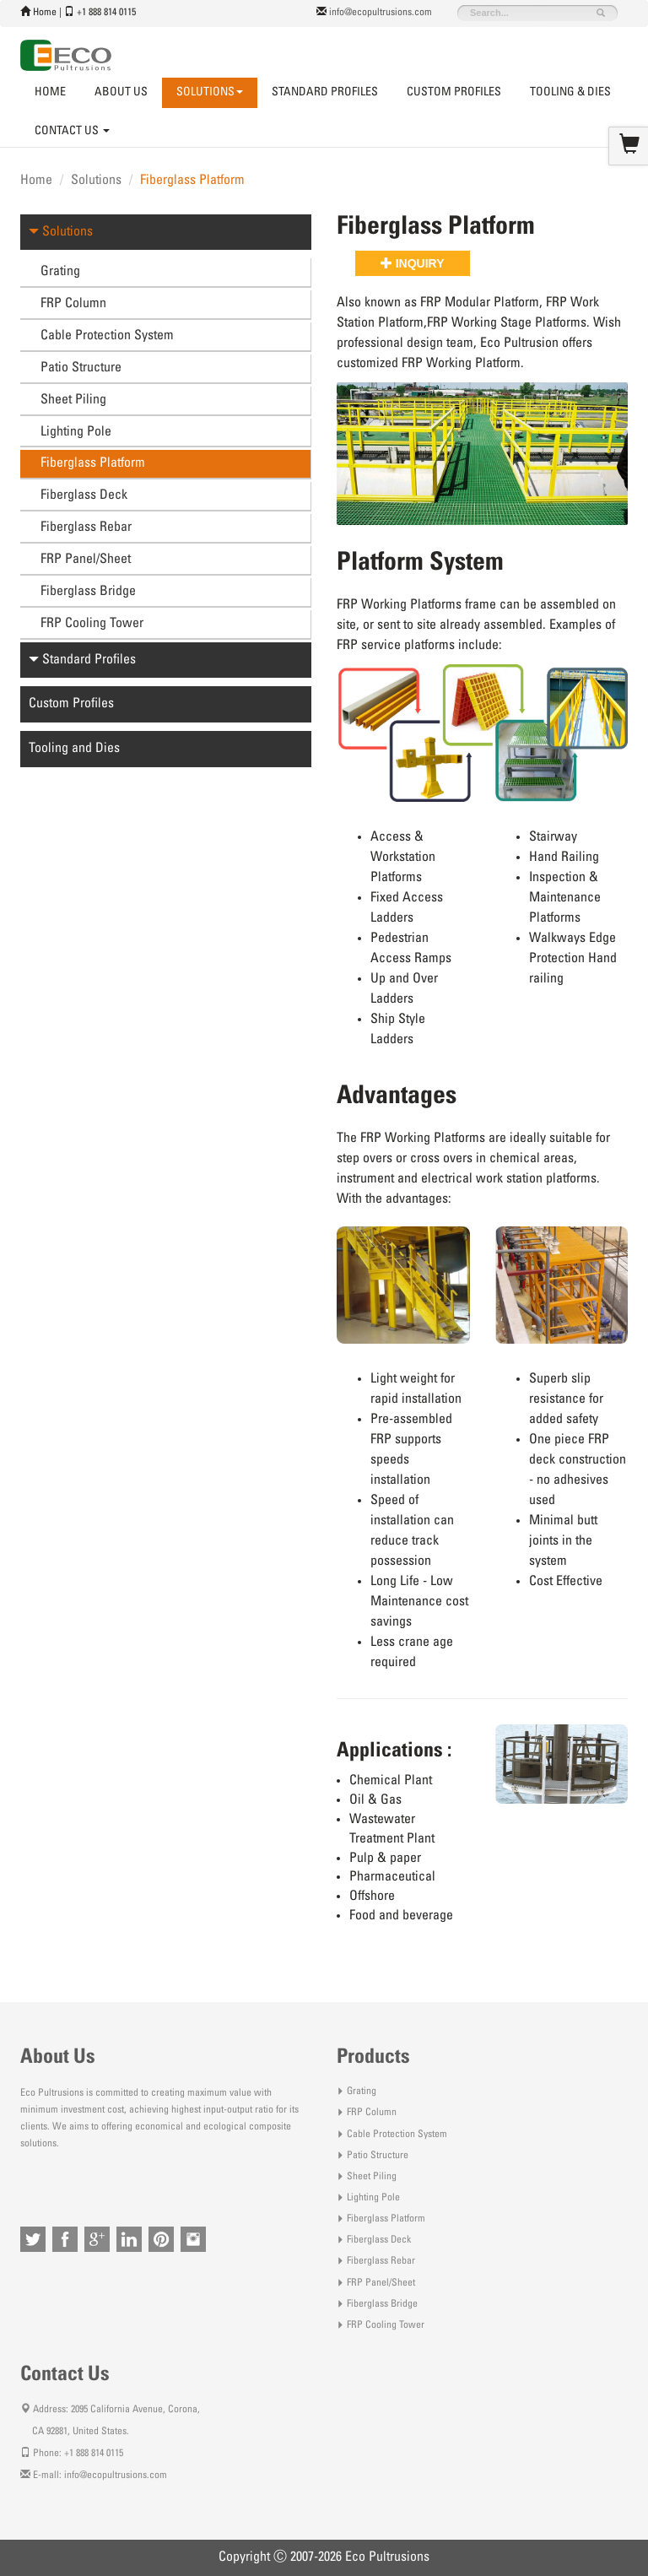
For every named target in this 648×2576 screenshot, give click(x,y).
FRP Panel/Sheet (85, 559)
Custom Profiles (454, 93)
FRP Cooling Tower (91, 623)
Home (45, 13)
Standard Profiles (325, 93)
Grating (60, 272)
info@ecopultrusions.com (380, 13)
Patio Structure (81, 368)
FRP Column (73, 304)
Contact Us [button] (72, 132)
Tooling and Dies (74, 748)
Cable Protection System (107, 336)
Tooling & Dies (570, 93)
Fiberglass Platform (92, 463)
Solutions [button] (209, 93)
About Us (121, 93)
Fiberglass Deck (83, 495)
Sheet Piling (73, 400)
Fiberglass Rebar (86, 527)
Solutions (96, 180)
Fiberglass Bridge (88, 591)
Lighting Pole (75, 432)
